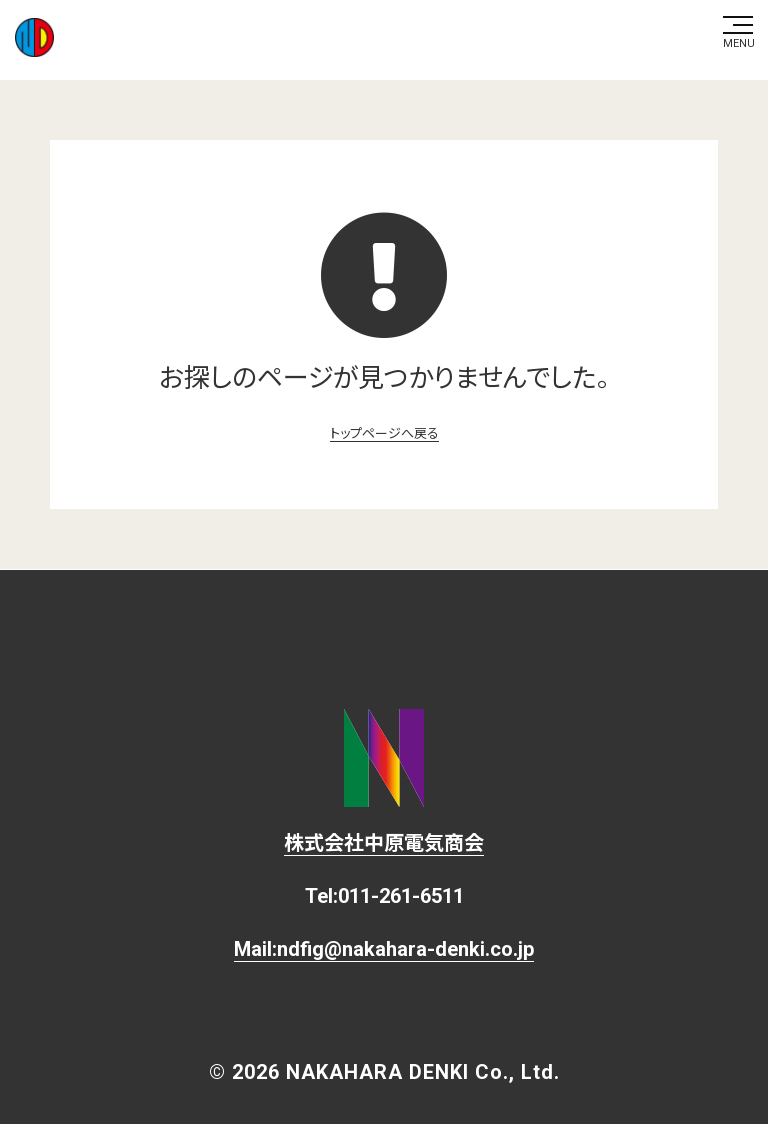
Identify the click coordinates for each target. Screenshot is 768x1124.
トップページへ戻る (384, 433)
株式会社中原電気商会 (384, 843)
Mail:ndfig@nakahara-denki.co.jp (384, 949)
